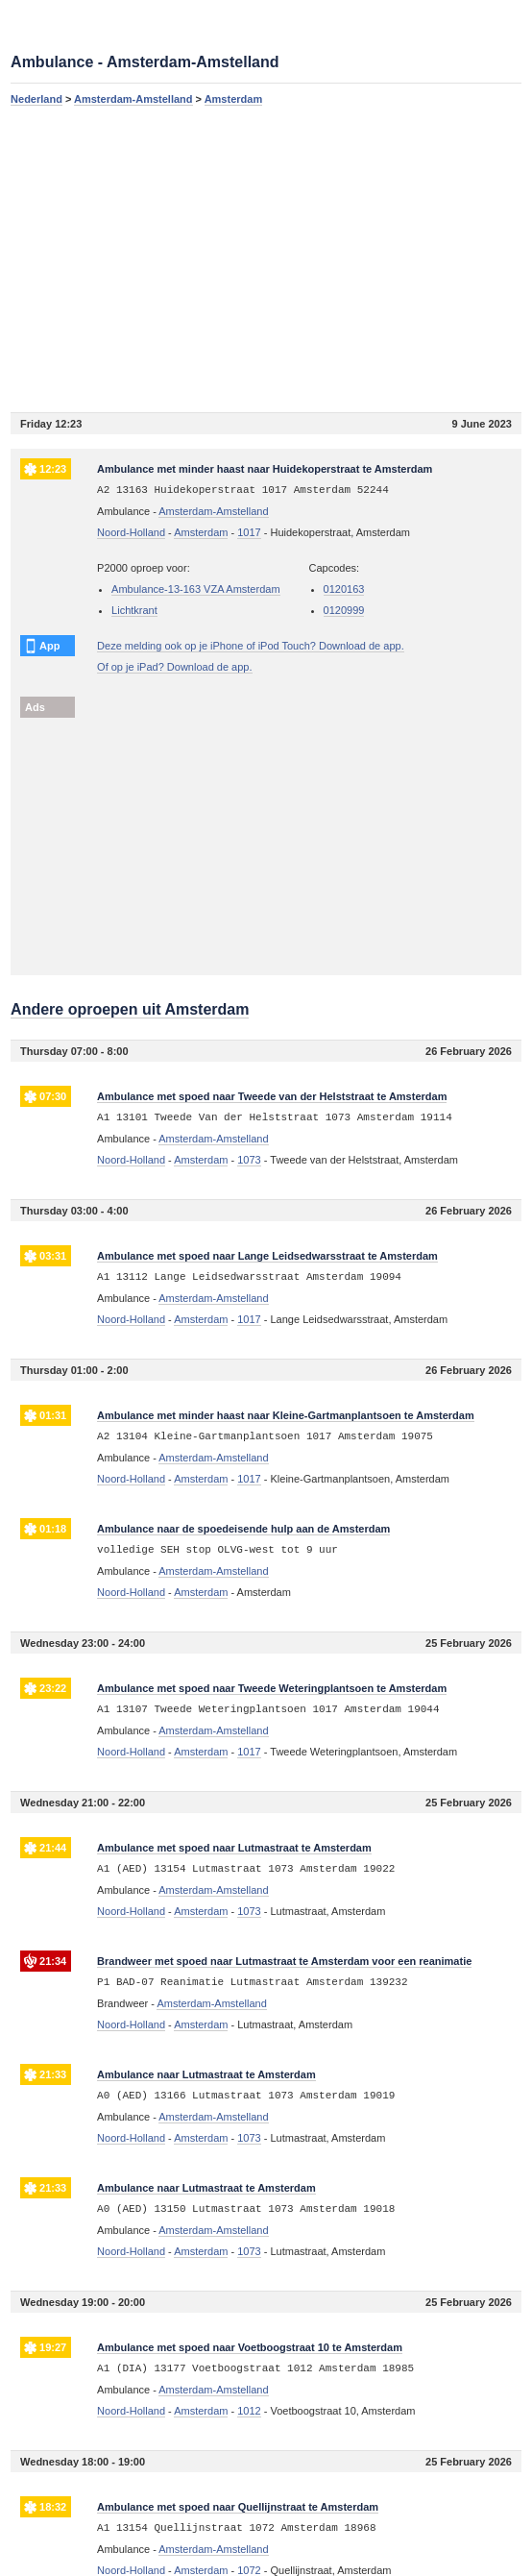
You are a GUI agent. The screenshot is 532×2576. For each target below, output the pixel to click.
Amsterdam (234, 99)
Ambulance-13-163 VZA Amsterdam (195, 589)
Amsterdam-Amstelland (133, 99)
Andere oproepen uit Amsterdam (130, 1009)
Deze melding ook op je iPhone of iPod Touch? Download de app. (250, 645)
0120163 (344, 589)
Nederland (36, 99)
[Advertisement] (266, 258)
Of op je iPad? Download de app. (174, 667)
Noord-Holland (131, 532)
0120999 (344, 610)
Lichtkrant (134, 610)
